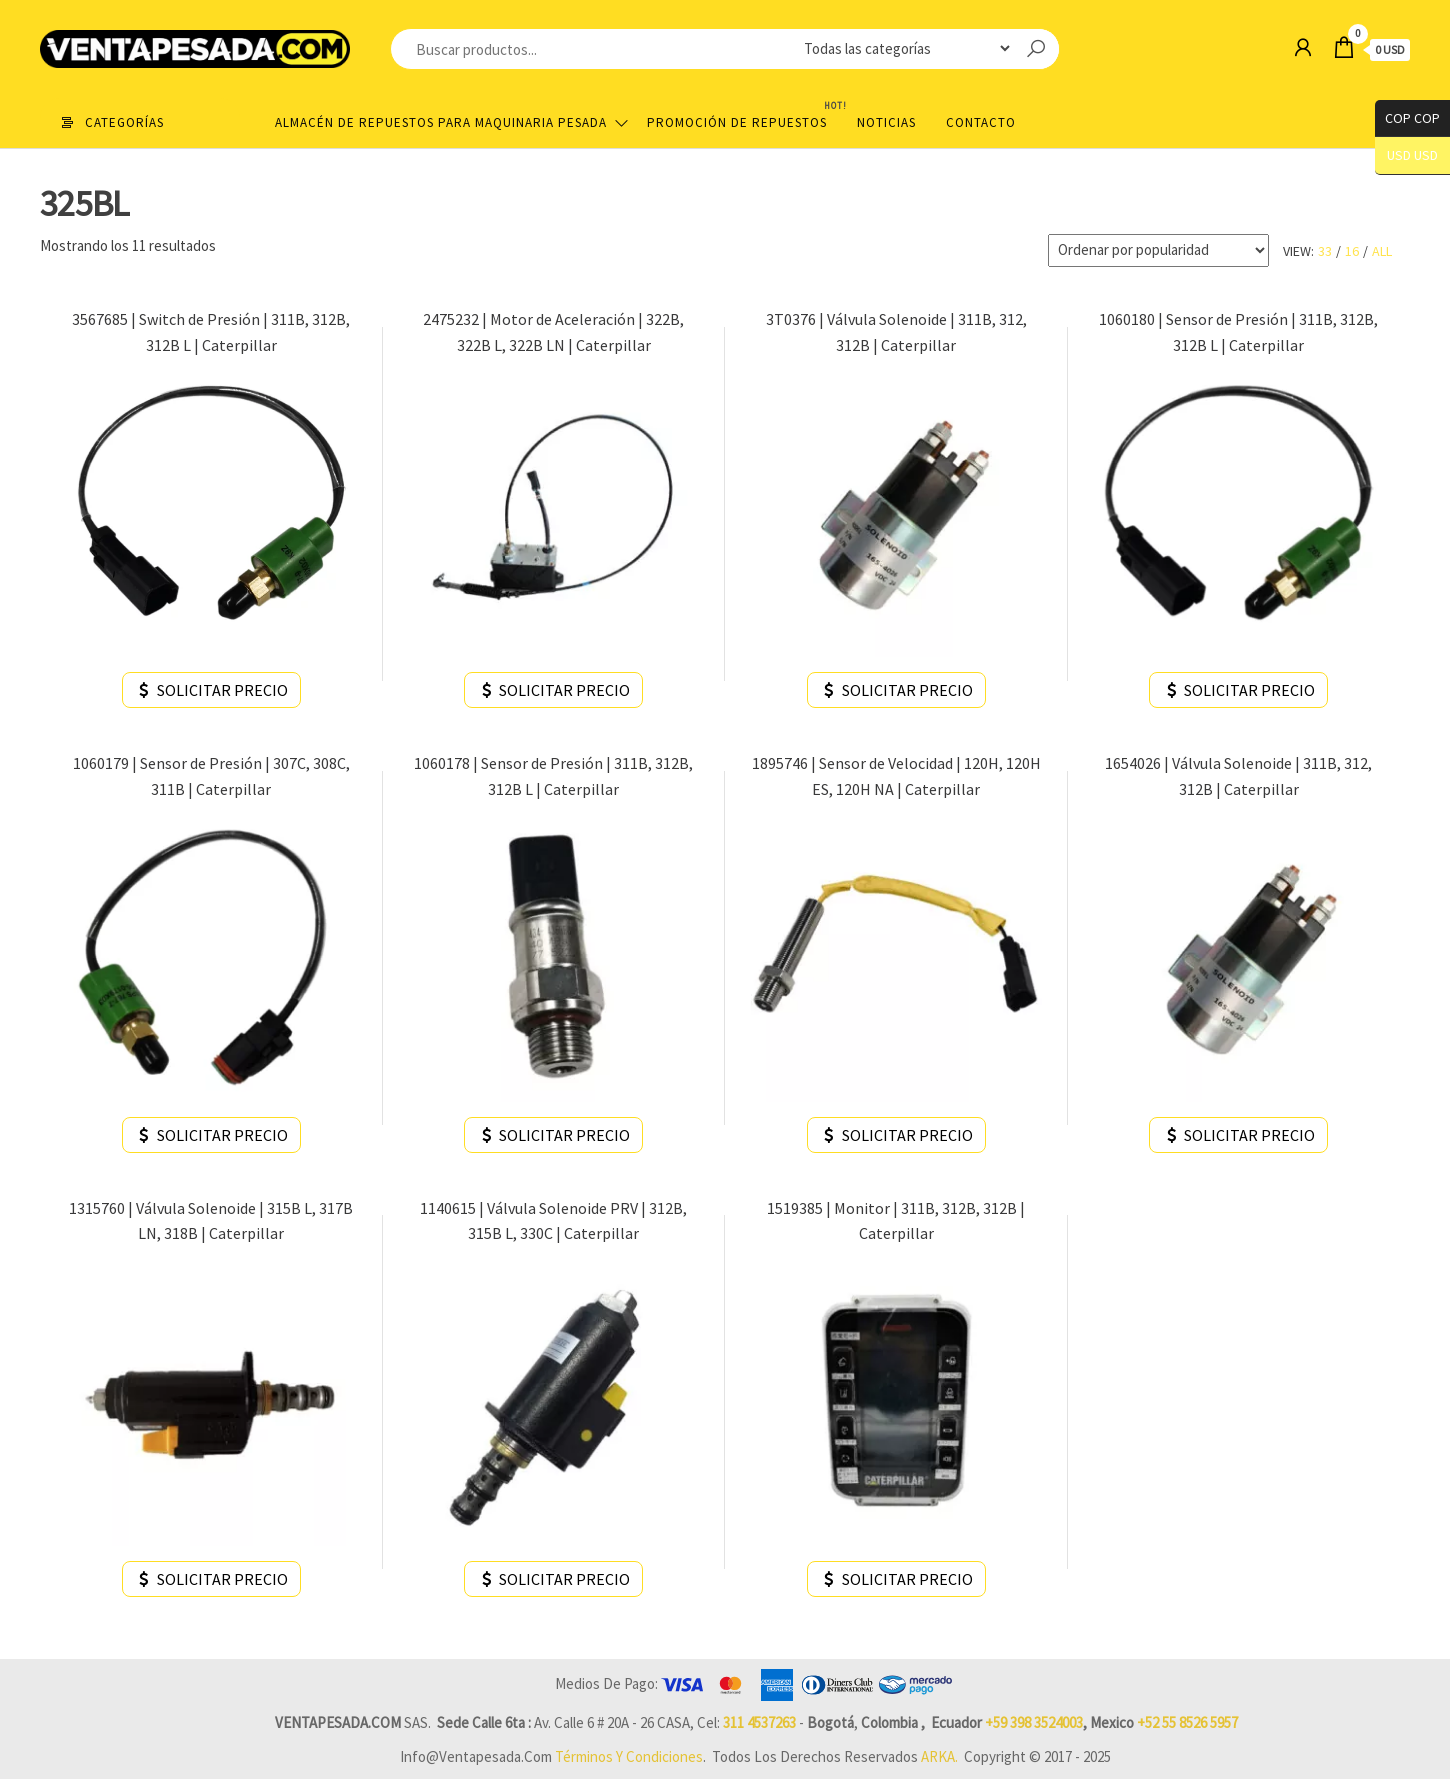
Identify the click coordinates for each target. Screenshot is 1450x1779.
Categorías (124, 122)
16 (1352, 251)
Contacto (981, 122)
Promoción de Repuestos (744, 114)
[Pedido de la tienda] (1158, 250)
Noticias (886, 122)
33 (1325, 251)
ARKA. (939, 1756)
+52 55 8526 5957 (1187, 1722)
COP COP (1407, 118)
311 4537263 (759, 1722)
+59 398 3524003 (1034, 1722)
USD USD (1412, 155)
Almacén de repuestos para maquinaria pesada (441, 122)
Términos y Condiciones (629, 1756)
